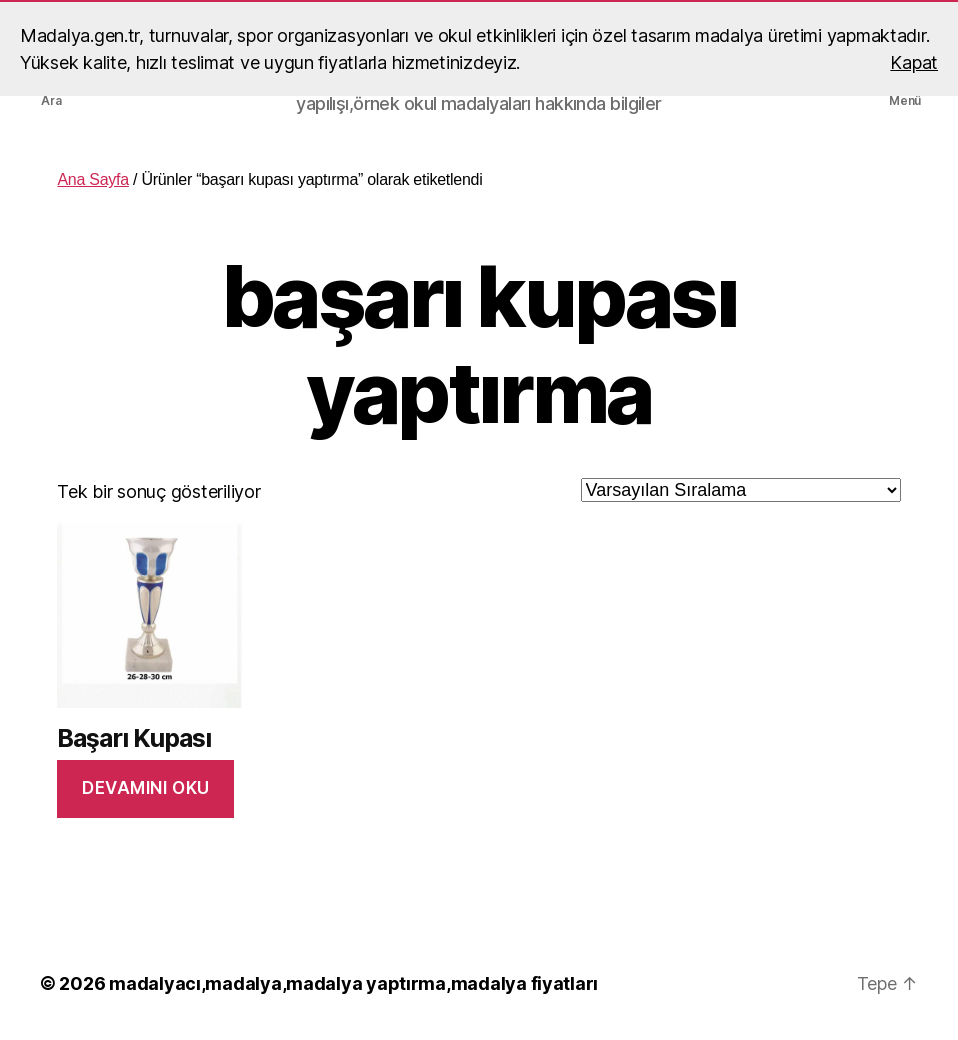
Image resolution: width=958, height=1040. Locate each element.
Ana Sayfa (92, 179)
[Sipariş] (741, 490)
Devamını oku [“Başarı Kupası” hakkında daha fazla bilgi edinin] (146, 788)
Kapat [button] (914, 62)
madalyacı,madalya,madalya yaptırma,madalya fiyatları (353, 983)
